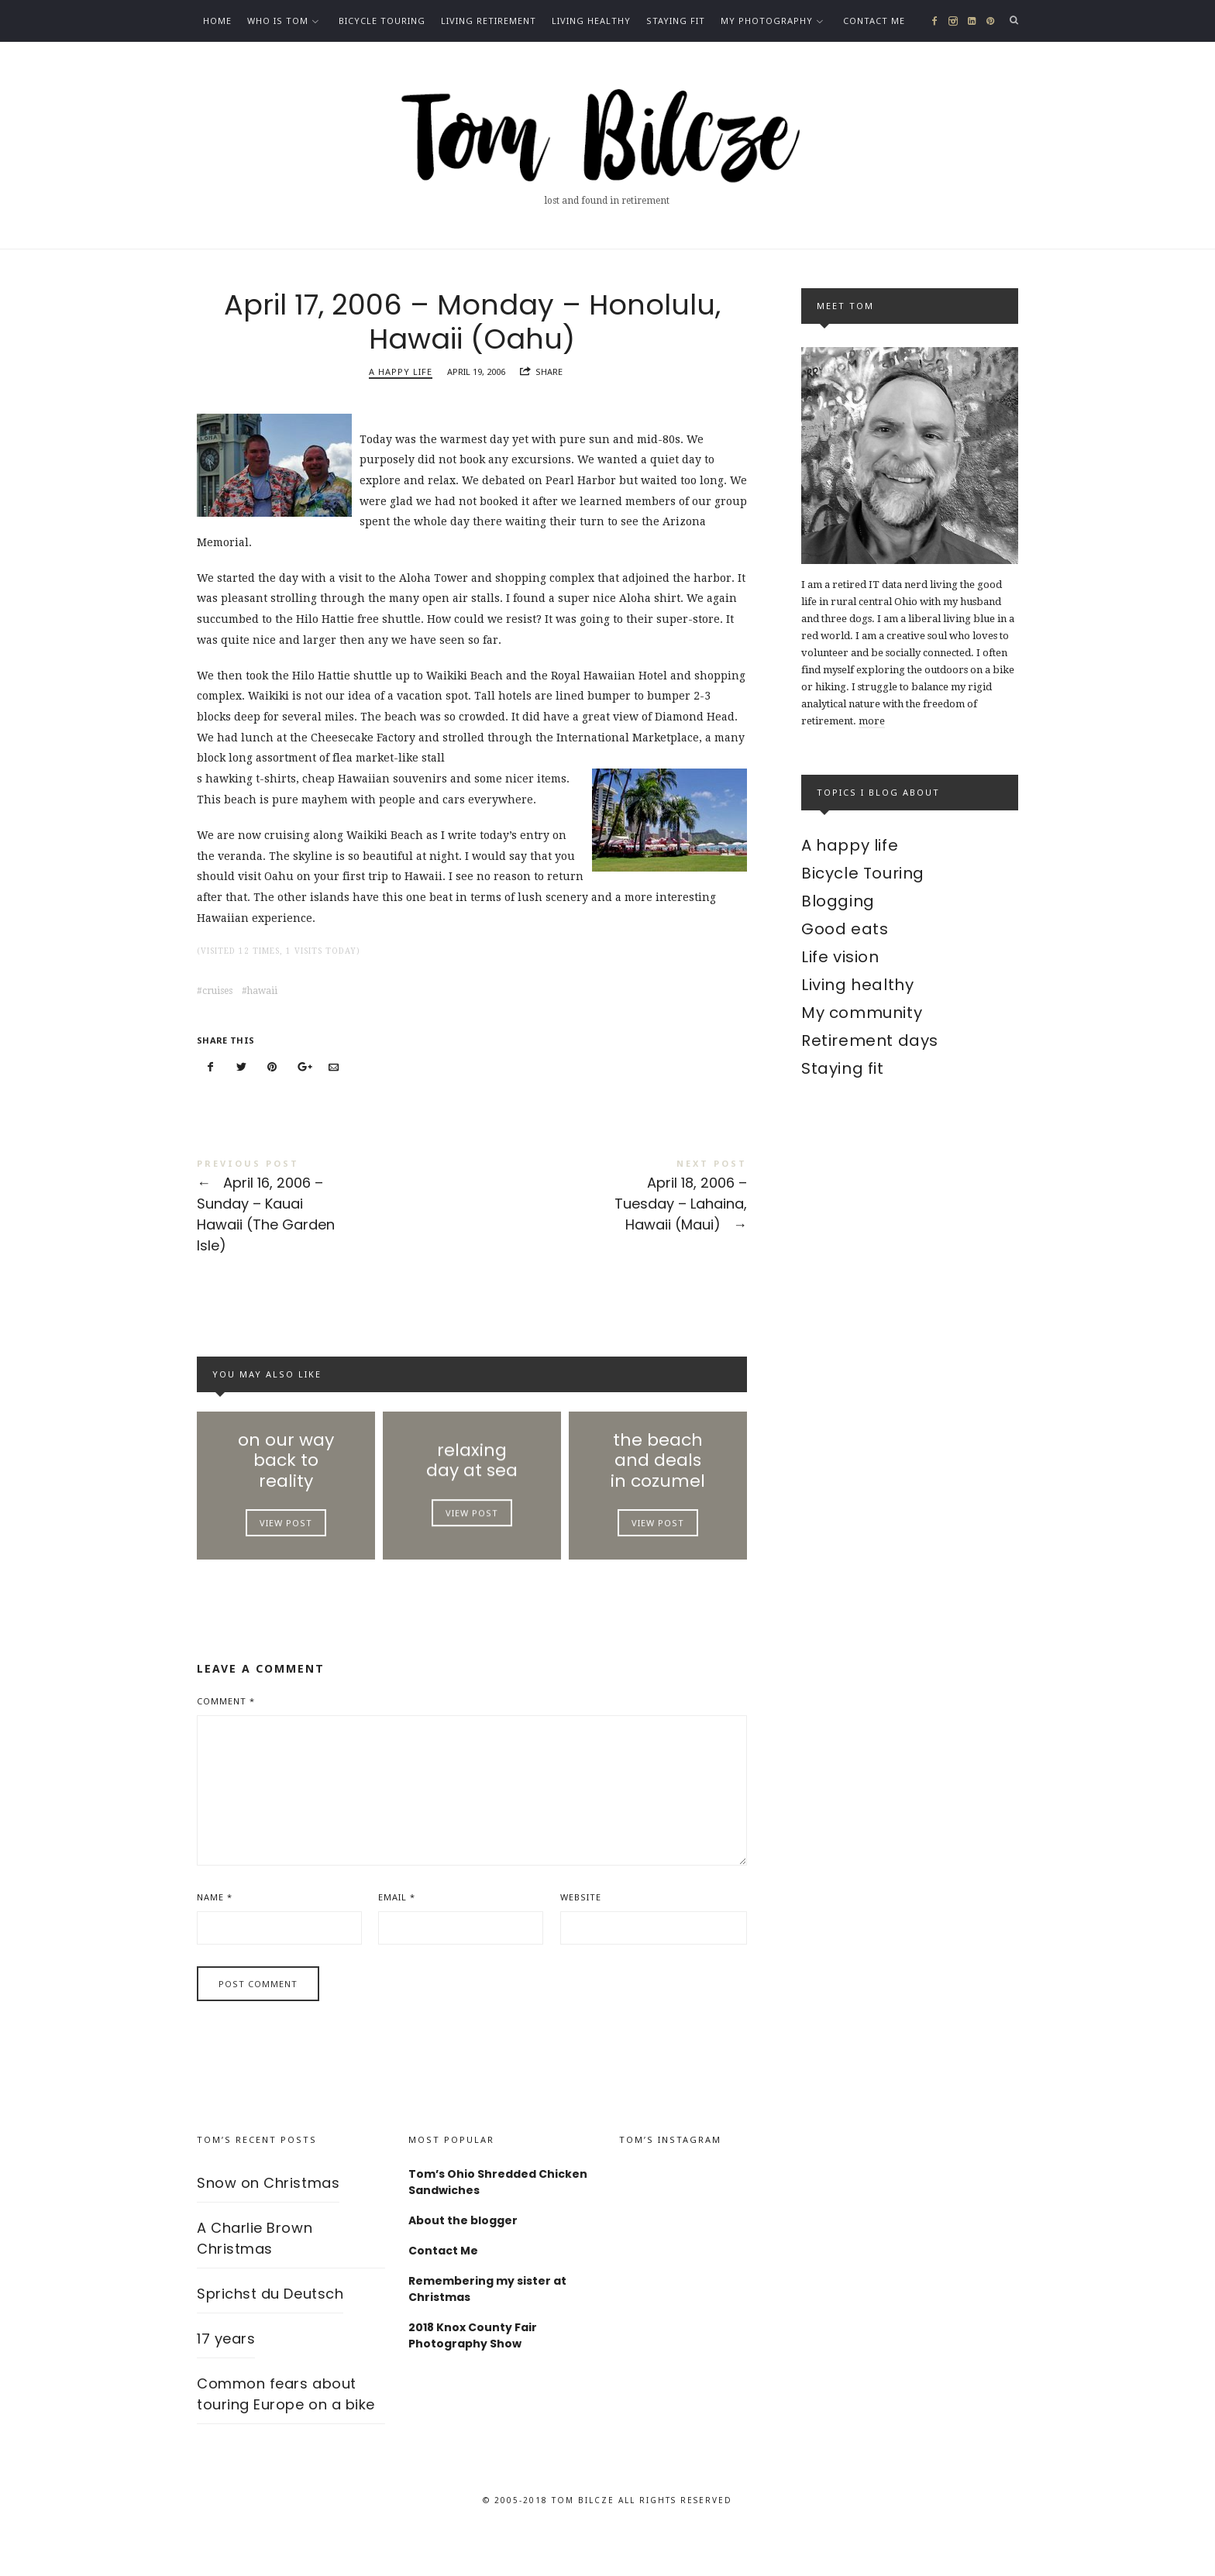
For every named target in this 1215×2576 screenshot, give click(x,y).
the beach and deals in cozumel (658, 1482)
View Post (286, 1550)
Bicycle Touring (382, 20)
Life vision (840, 957)
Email (396, 1936)
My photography (767, 20)
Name (214, 1936)
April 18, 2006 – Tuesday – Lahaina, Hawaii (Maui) (609, 1207)
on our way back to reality (286, 1482)
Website (580, 1936)
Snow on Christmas (268, 2223)
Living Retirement (488, 20)
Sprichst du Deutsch (270, 2334)
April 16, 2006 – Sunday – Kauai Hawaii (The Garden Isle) (334, 1217)
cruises (217, 1000)
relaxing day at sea (472, 1482)
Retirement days (869, 1040)
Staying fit (675, 20)
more (872, 721)
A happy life (400, 381)
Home (217, 20)
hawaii (262, 1000)
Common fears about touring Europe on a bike (286, 2434)
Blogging (838, 901)
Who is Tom (277, 20)
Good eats (844, 929)
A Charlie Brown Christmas (254, 2278)
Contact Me (874, 20)
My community (861, 1012)
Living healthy (591, 20)
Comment (226, 1741)
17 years (226, 2379)
